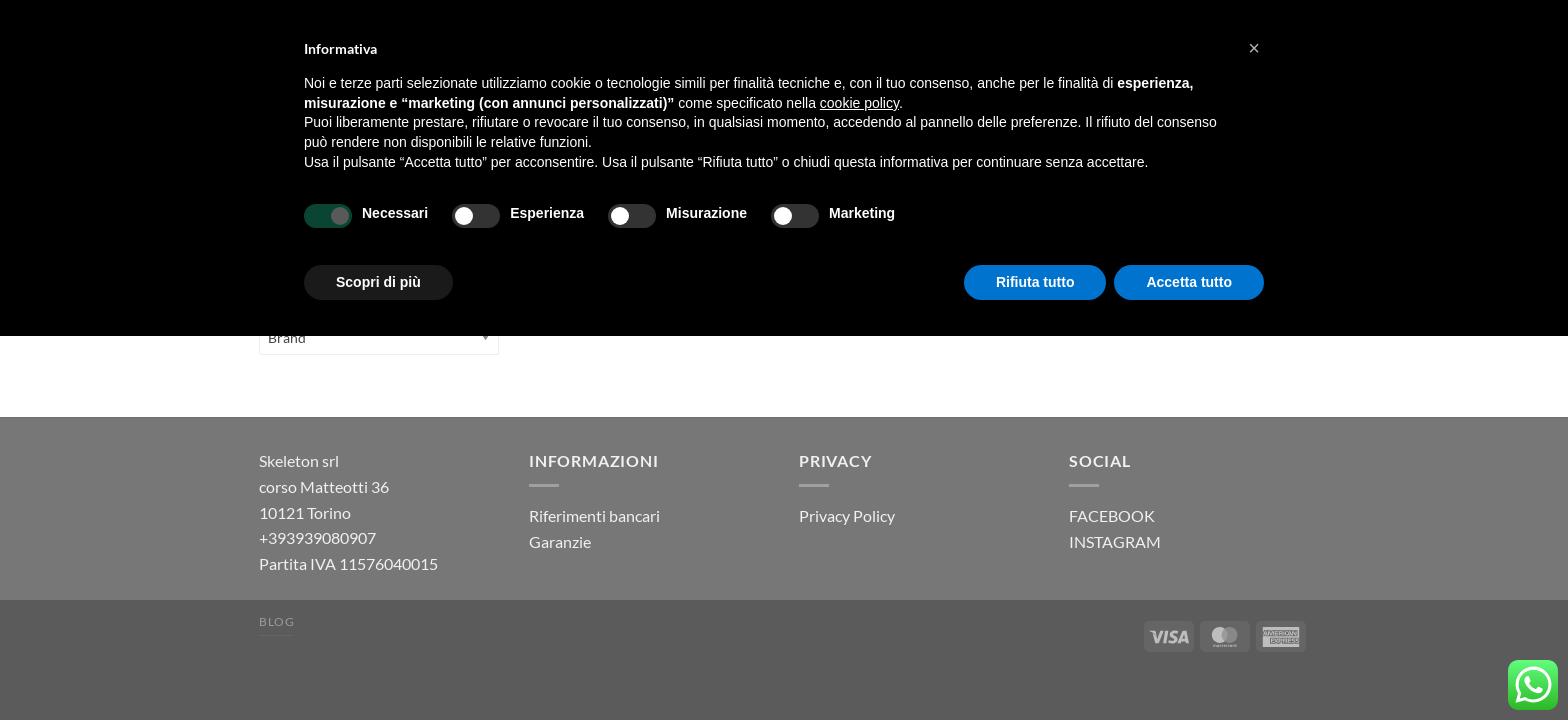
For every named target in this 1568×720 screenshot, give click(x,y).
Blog (276, 621)
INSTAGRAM (1115, 541)
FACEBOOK (1112, 515)
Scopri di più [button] (378, 282)
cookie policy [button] (859, 103)
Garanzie (560, 541)
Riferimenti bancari (594, 515)
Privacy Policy (847, 515)
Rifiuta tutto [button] (1035, 282)
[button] (1254, 48)
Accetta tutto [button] (1189, 282)
